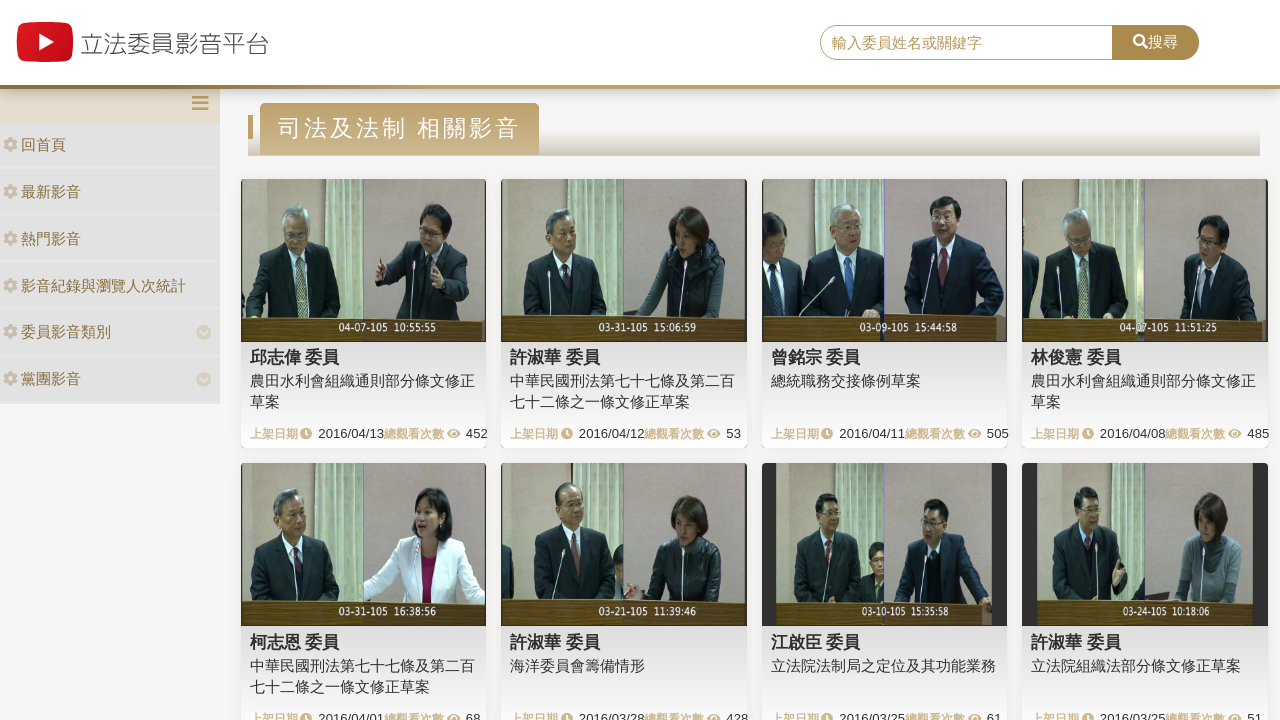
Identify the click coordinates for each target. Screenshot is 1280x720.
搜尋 (1155, 41)
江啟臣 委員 (816, 642)
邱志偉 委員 (295, 357)
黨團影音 (42, 378)
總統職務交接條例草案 (846, 380)
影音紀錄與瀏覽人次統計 (94, 285)
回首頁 (34, 144)
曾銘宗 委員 (816, 357)
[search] (966, 43)
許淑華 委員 (555, 357)
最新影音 (42, 191)
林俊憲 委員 (1076, 357)
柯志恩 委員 (295, 642)
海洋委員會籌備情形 (577, 665)
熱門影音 (42, 238)
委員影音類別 (57, 331)
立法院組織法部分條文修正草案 (1136, 665)
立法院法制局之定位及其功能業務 (883, 665)
